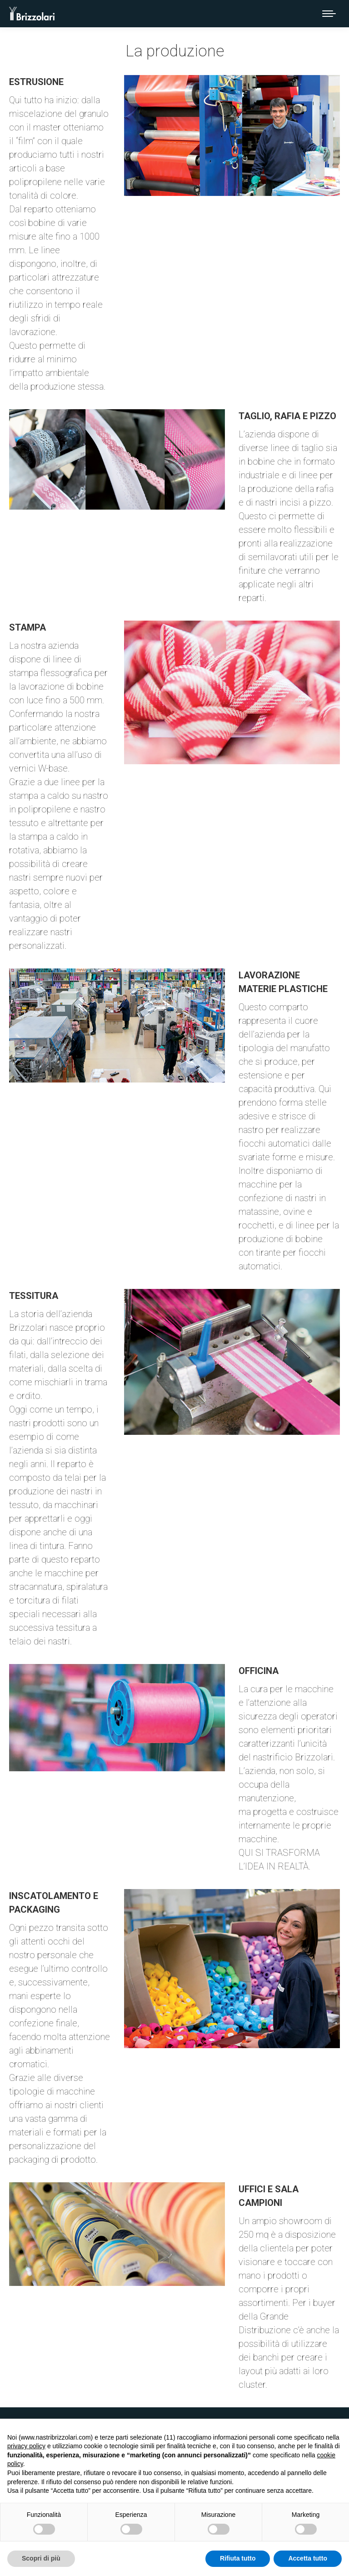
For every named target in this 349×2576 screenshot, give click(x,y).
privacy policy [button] (26, 2446)
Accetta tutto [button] (307, 2558)
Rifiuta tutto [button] (238, 2558)
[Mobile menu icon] (329, 13)
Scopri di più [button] (41, 2558)
